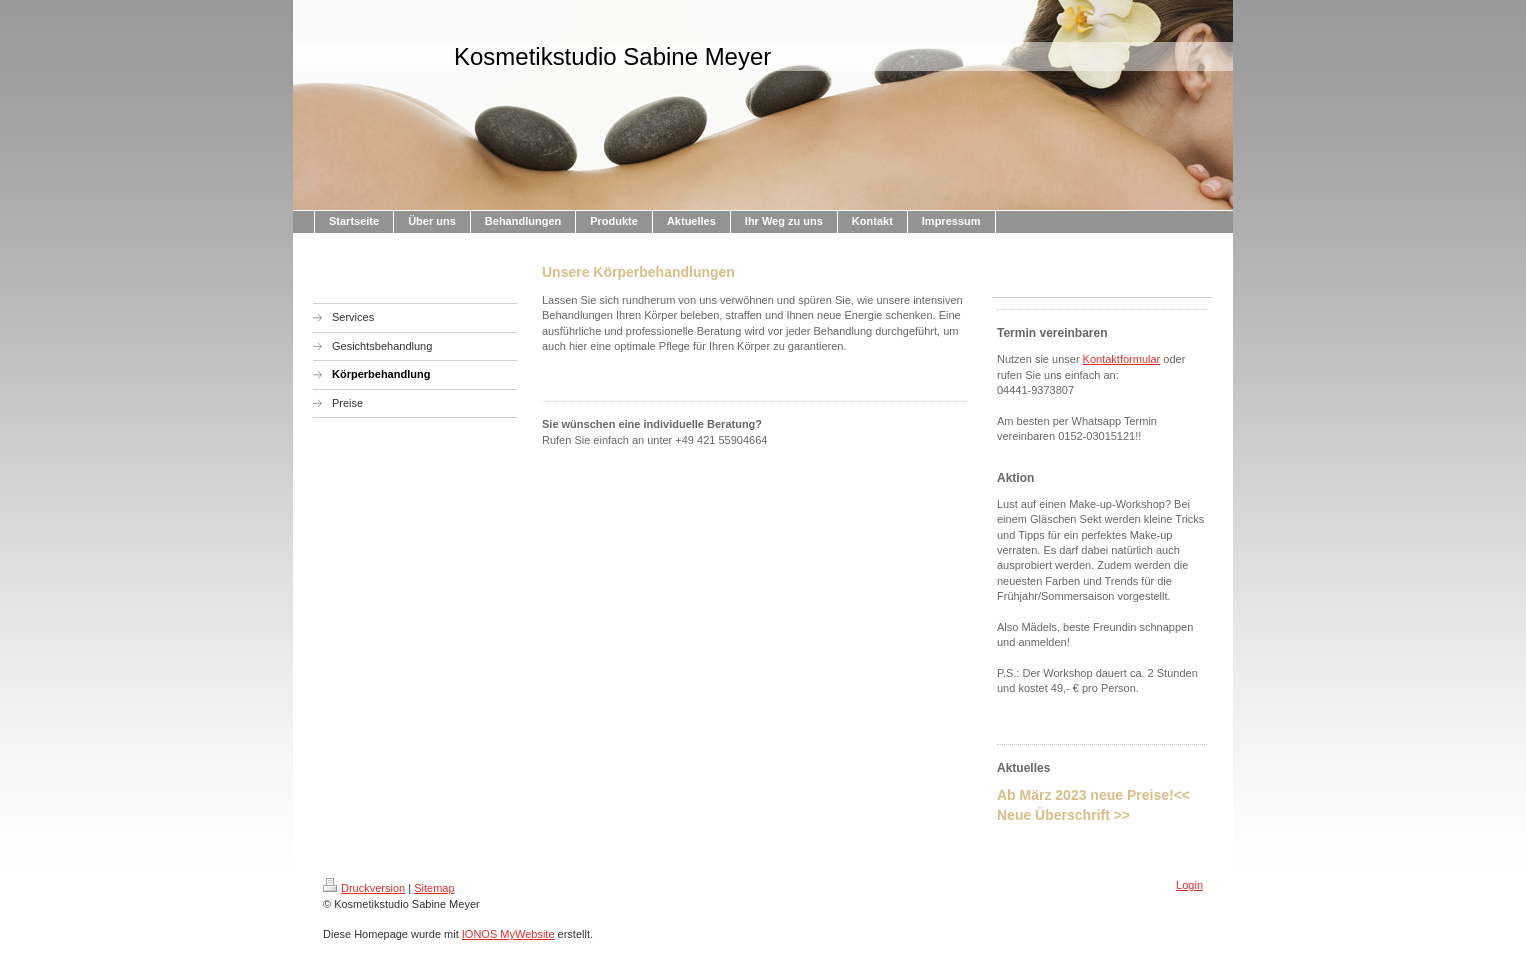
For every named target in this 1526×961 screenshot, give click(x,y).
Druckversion (364, 888)
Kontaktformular (1122, 359)
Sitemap (434, 888)
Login (1189, 885)
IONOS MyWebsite (508, 934)
